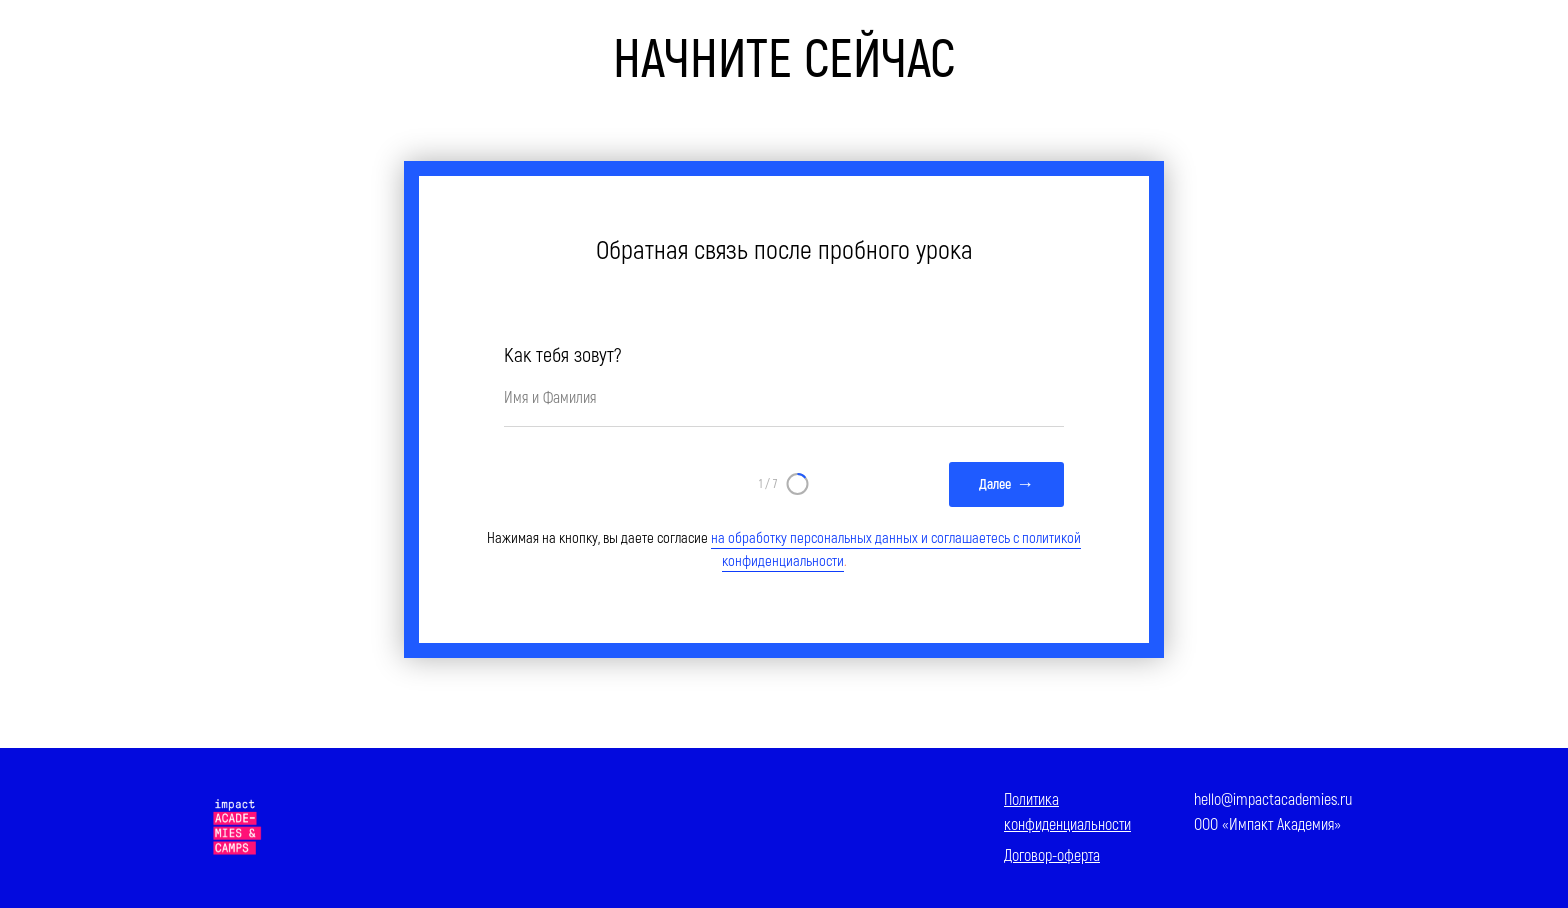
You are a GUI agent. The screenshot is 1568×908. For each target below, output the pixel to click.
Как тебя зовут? (562, 355)
